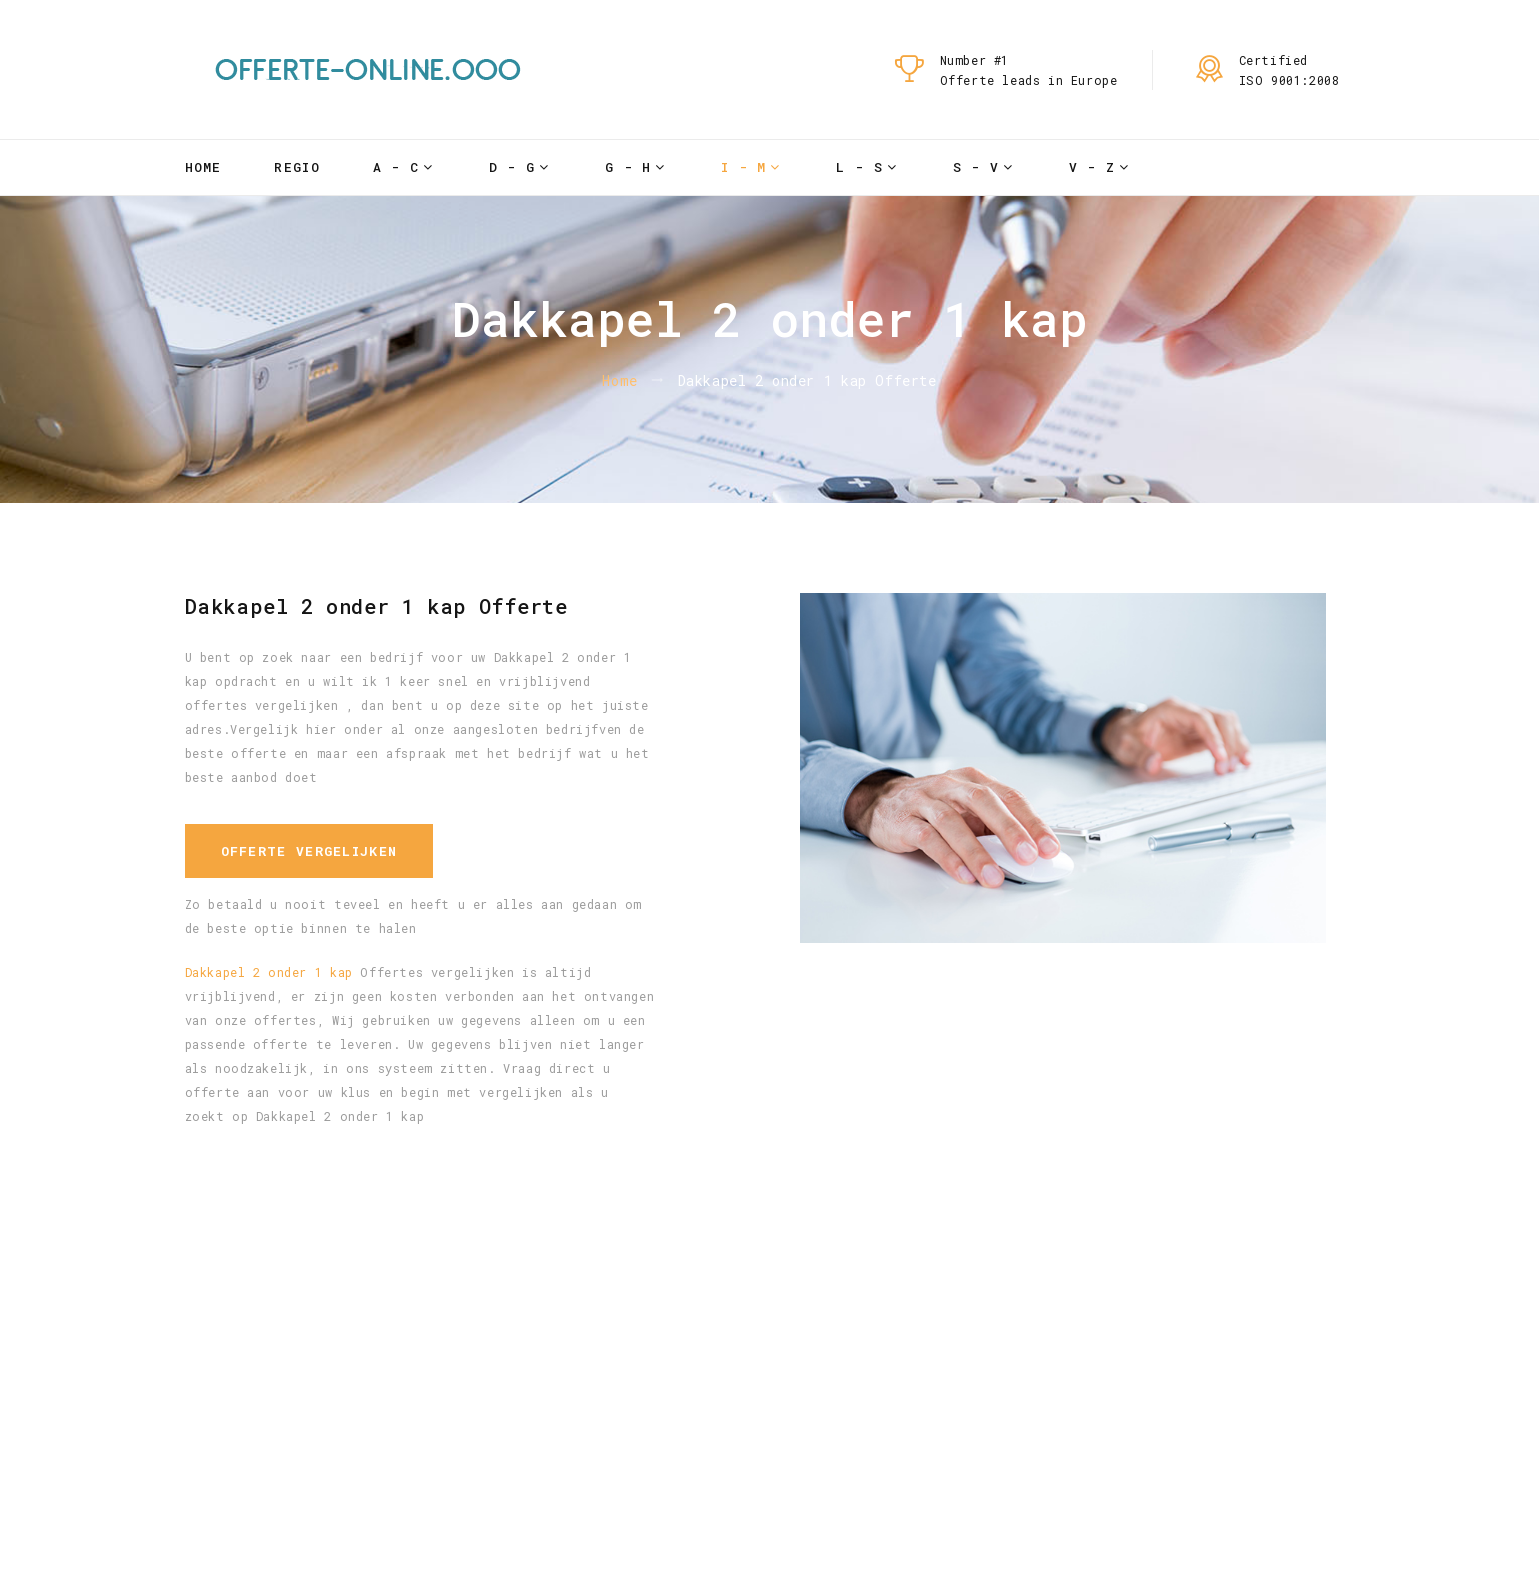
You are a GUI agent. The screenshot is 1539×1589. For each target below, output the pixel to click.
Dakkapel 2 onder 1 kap (269, 972)
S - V (976, 167)
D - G (512, 167)
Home (203, 167)
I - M (744, 167)
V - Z (1092, 167)
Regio (297, 167)
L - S (859, 167)
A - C (396, 167)
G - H (628, 167)
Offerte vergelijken (309, 851)
